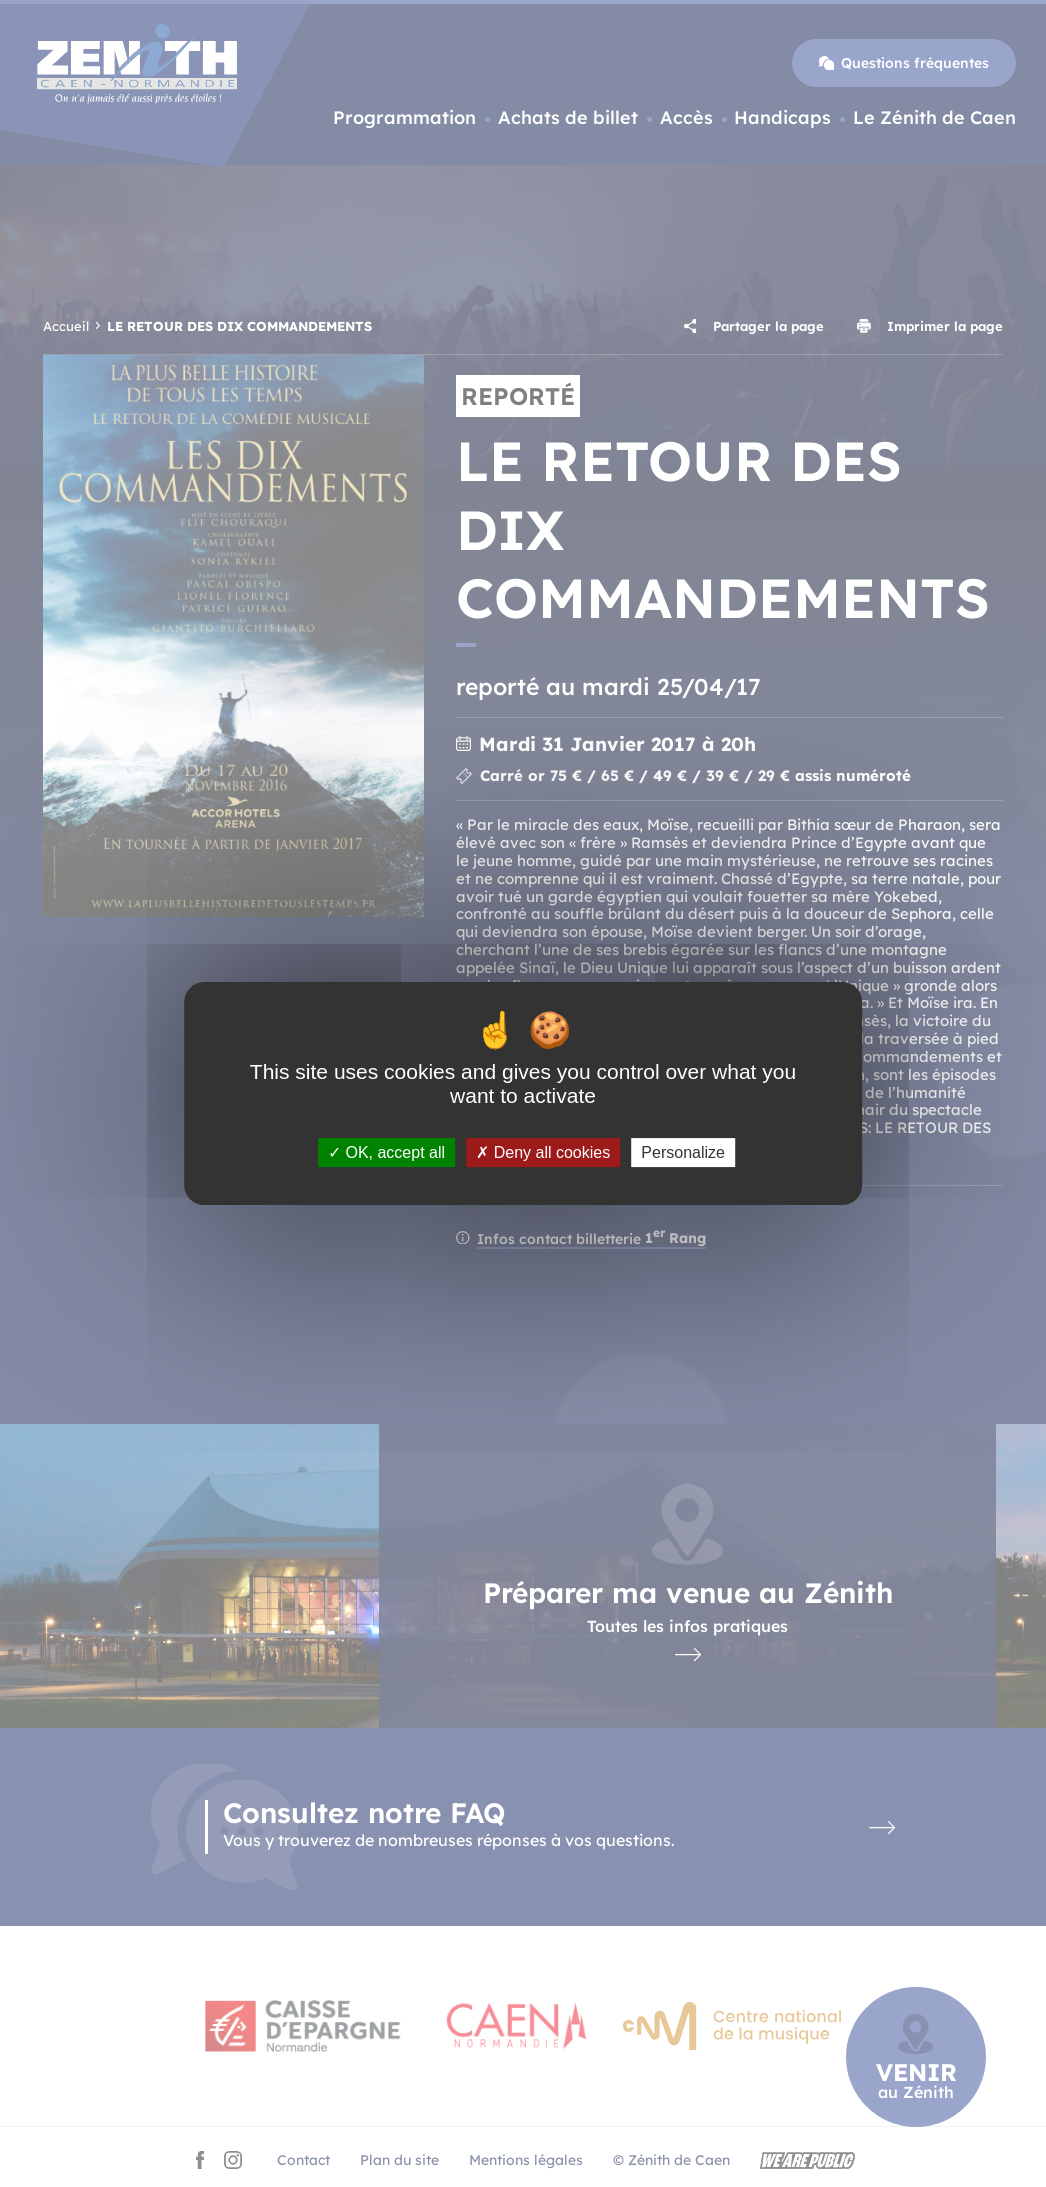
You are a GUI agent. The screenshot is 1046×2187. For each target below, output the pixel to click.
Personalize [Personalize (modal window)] (683, 1152)
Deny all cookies (543, 1152)
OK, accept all (386, 1152)
